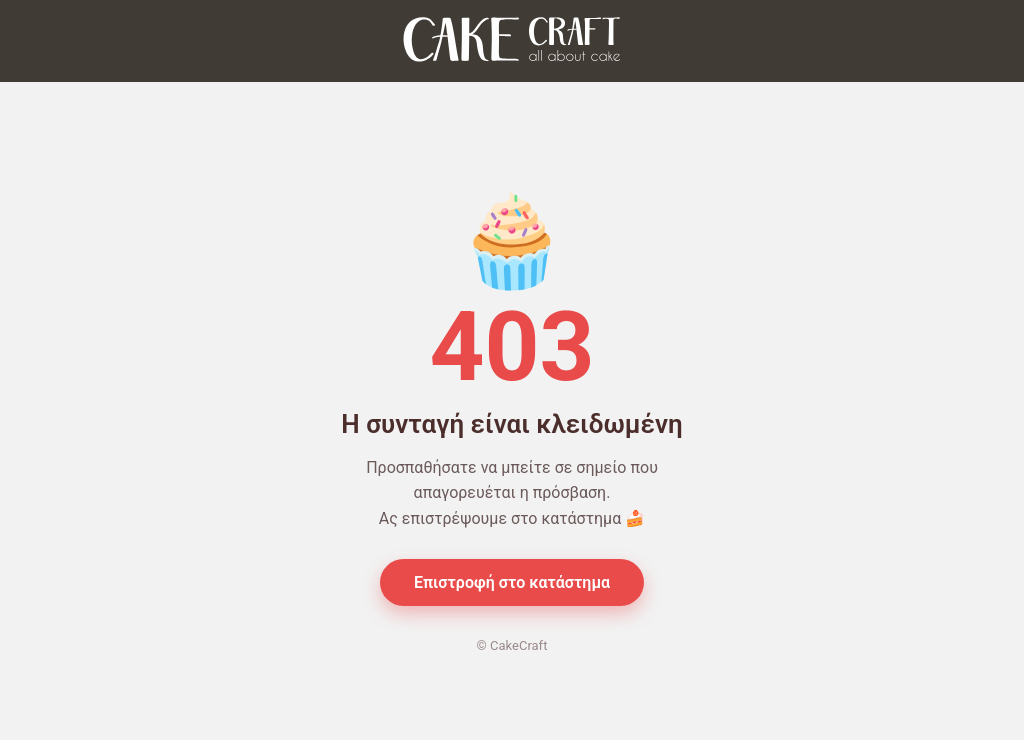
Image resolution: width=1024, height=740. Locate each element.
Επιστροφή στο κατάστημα (512, 582)
